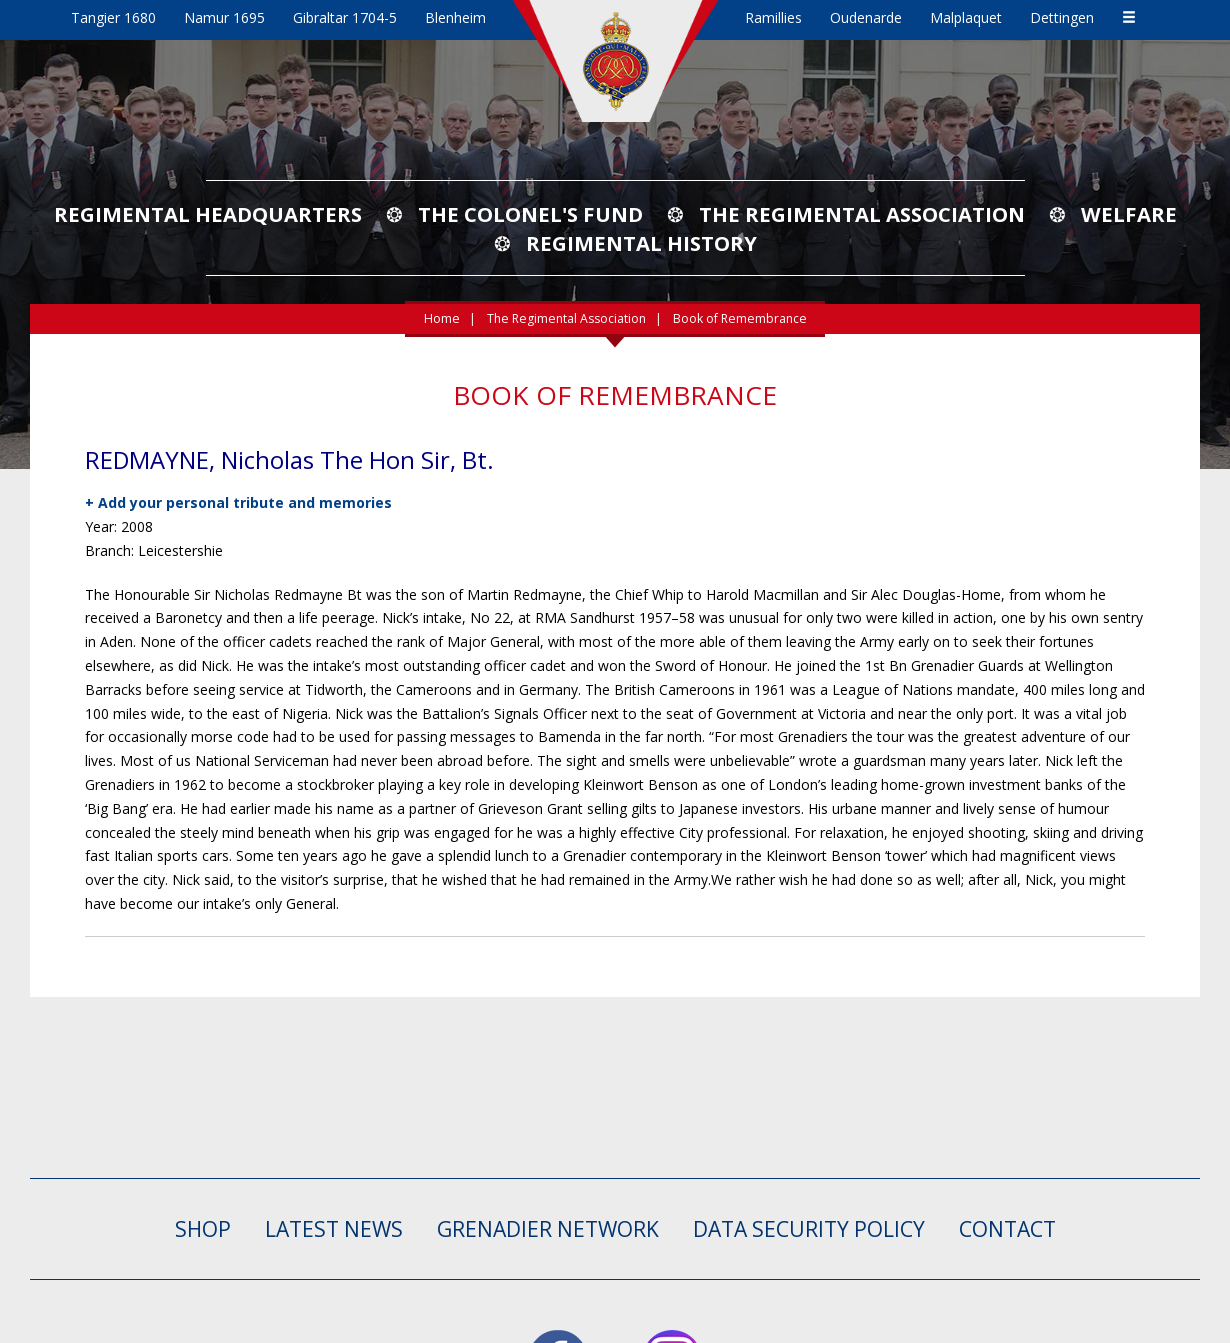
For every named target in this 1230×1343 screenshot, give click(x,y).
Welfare (1129, 214)
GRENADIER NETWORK (548, 1229)
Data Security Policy (809, 1229)
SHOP (203, 1229)
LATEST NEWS (334, 1229)
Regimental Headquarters (208, 214)
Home (442, 318)
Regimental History (641, 243)
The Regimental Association (862, 214)
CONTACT (1007, 1229)
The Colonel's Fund (530, 214)
